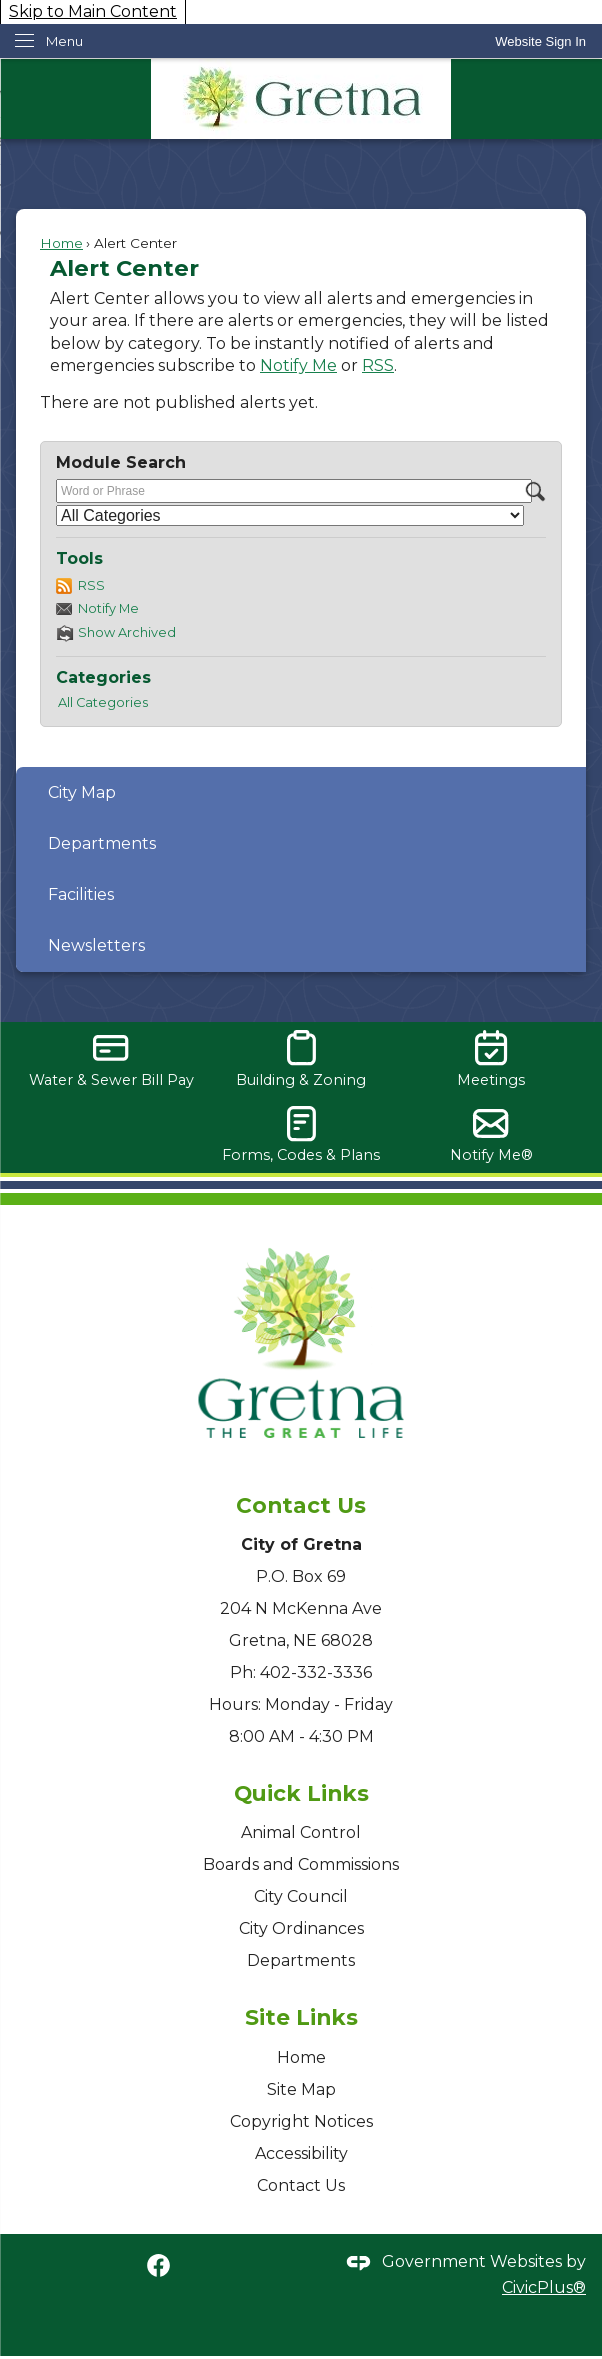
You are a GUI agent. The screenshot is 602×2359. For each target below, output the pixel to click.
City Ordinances (301, 1928)
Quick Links (301, 1793)
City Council (301, 1896)
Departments (102, 843)
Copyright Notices (301, 2121)
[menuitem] (301, 792)
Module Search (121, 462)
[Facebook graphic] (158, 2265)
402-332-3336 (316, 1672)
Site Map (301, 2089)
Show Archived (127, 632)
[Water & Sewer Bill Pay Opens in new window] (111, 1059)
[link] (540, 41)
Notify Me (298, 365)
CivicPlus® (544, 2287)
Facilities (81, 894)
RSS (378, 365)
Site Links (301, 2017)
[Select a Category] (290, 515)
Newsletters (96, 945)
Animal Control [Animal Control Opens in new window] (301, 1832)
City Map (82, 792)
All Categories (103, 702)
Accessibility (301, 2153)
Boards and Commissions (301, 1864)
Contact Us (301, 2185)
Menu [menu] (64, 41)
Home (61, 243)
